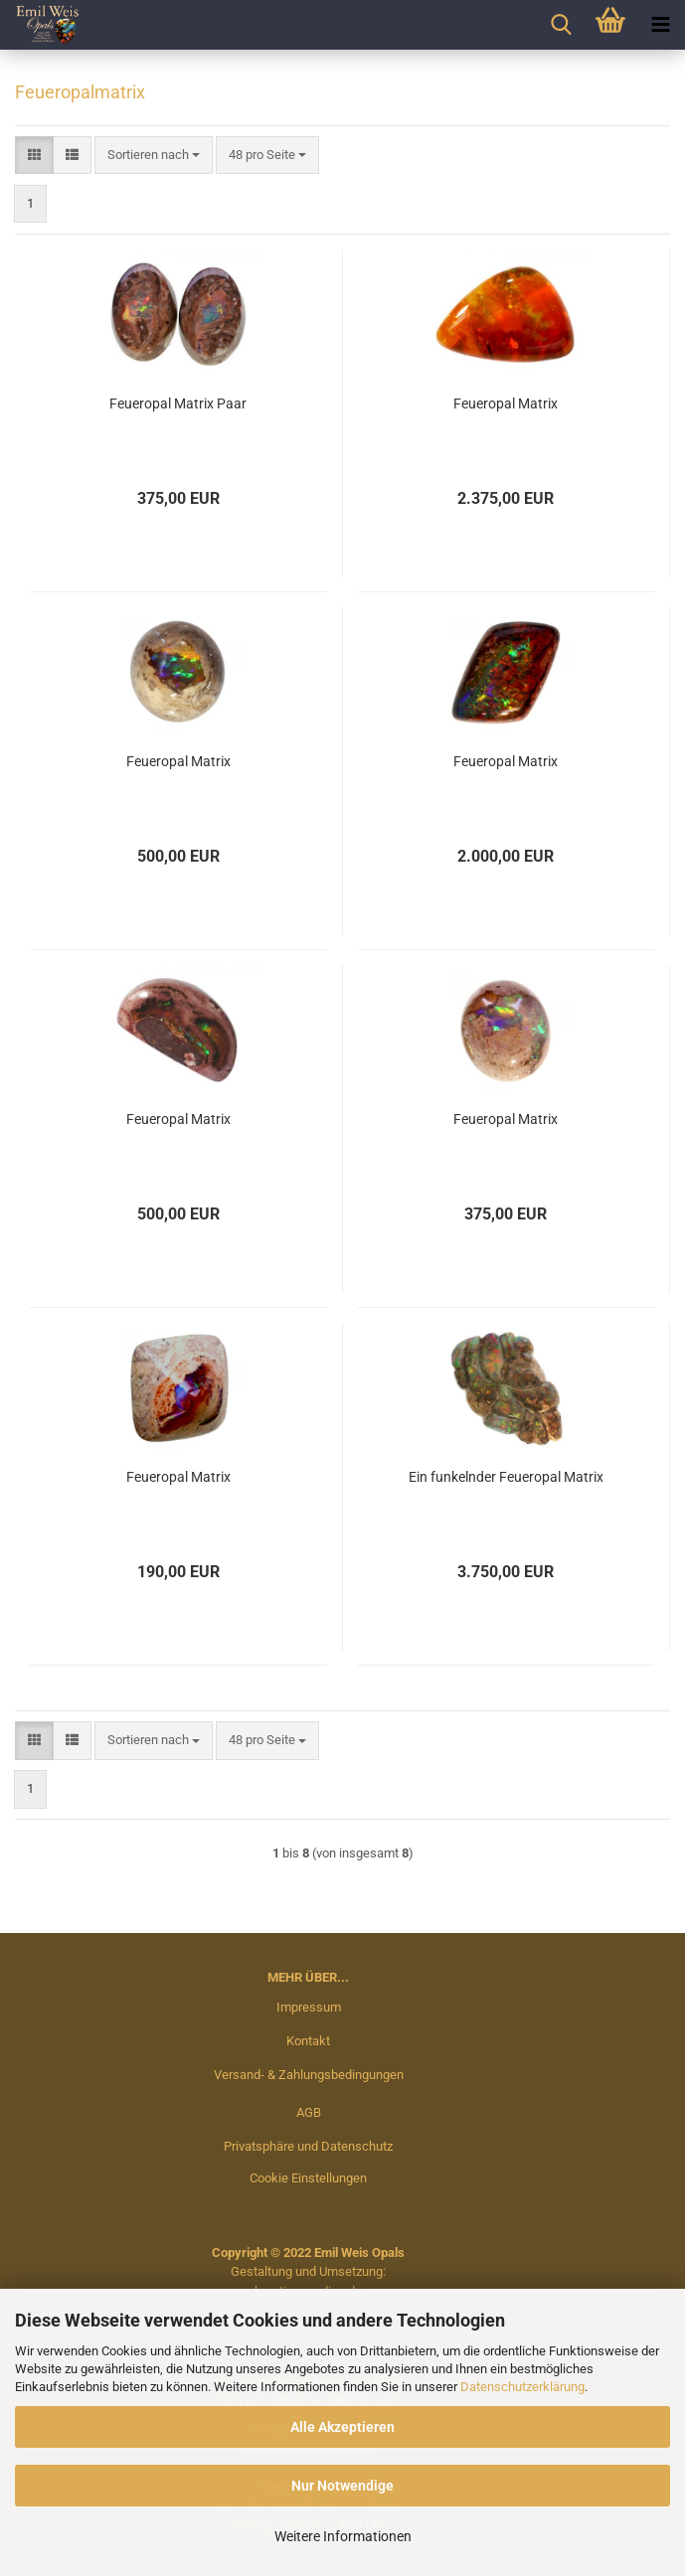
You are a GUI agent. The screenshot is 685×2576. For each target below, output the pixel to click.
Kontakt (308, 2040)
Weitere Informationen (343, 2536)
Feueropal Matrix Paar (178, 403)
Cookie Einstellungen (308, 2178)
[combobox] (153, 155)
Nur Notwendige (342, 2486)
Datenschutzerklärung (522, 2386)
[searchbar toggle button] (561, 25)
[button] (34, 155)
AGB (308, 2112)
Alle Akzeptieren (342, 2427)
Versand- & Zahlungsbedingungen (309, 2074)
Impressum (308, 2007)
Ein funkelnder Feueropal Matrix (506, 1477)
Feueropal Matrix (505, 403)
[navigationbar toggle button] (660, 25)
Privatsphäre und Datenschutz (308, 2146)
